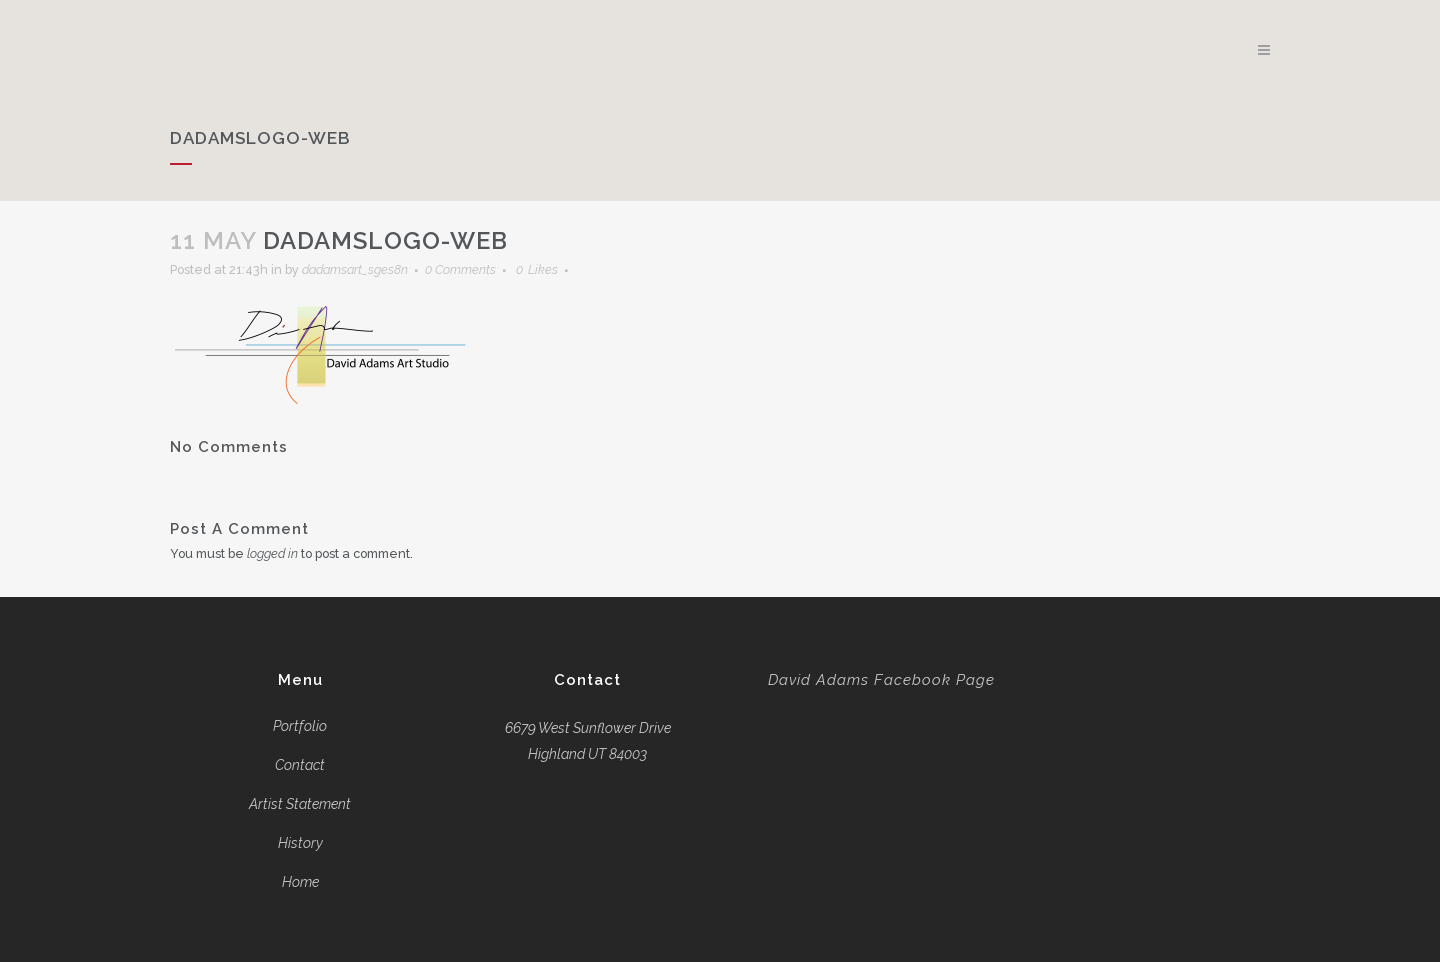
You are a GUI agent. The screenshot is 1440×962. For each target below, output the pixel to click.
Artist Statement (300, 804)
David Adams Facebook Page (881, 680)
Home (300, 882)
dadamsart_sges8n (384, 270)
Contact (300, 765)
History (300, 843)
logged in (287, 554)
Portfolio (300, 726)
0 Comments (502, 270)
